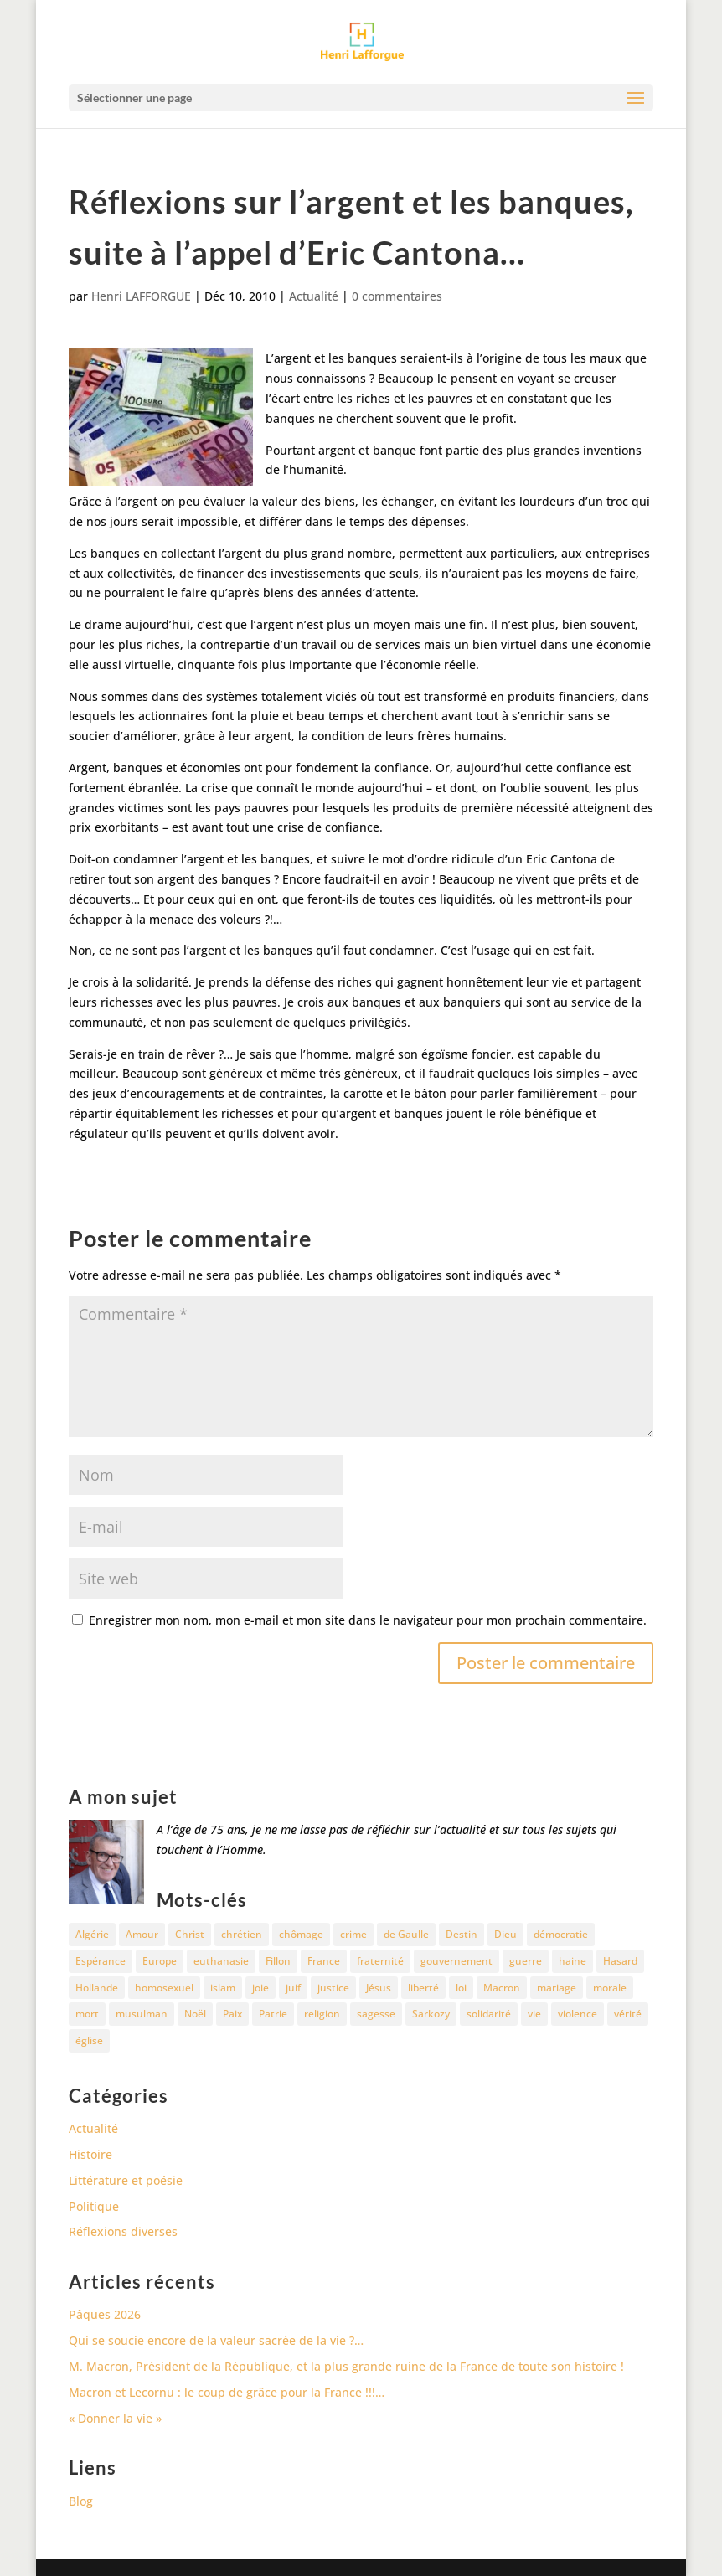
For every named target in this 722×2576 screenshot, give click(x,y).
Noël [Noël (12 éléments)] (195, 2014)
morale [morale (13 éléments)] (610, 1988)
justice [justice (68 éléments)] (333, 1988)
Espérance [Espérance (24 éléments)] (100, 1961)
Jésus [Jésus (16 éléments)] (378, 1988)
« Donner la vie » (115, 2418)
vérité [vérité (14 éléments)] (628, 2014)
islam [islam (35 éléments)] (222, 1988)
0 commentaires (397, 296)
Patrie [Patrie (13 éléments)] (273, 2014)
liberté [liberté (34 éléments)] (423, 1988)
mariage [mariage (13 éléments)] (556, 1988)
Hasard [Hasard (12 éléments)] (620, 1961)
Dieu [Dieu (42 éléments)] (505, 1934)
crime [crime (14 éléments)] (353, 1934)
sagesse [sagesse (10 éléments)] (376, 2014)
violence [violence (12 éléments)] (577, 2014)
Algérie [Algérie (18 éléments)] (92, 1934)
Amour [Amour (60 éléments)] (142, 1934)
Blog (81, 2501)
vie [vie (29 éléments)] (534, 2014)
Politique (94, 2206)
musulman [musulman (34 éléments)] (142, 2014)
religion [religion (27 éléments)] (322, 2014)
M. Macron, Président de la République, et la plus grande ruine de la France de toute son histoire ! (346, 2366)
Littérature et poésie (126, 2180)
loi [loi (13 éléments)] (461, 1988)
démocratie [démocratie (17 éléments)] (561, 1934)
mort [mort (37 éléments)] (87, 2014)
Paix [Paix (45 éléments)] (232, 2014)
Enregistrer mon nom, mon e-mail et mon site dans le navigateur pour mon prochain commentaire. (368, 1620)
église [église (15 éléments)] (89, 2040)
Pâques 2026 (105, 2314)
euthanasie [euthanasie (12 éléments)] (221, 1961)
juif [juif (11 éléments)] (293, 1988)
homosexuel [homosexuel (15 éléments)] (164, 1988)
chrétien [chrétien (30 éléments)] (241, 1934)
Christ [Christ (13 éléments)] (189, 1934)
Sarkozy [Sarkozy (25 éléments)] (431, 2014)
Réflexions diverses (123, 2231)
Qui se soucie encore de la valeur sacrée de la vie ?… (216, 2340)
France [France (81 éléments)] (323, 1961)
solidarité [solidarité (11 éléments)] (489, 2014)
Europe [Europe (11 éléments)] (159, 1961)
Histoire (90, 2154)
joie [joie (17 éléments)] (260, 1988)
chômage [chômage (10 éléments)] (301, 1934)
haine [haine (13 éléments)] (572, 1961)
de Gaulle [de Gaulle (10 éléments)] (406, 1934)
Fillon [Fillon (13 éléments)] (278, 1961)
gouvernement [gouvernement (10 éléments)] (456, 1961)
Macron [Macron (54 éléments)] (501, 1988)
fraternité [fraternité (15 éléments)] (380, 1961)
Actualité (313, 296)
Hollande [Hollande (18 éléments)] (96, 1988)
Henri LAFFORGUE (141, 296)
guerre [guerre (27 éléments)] (525, 1961)
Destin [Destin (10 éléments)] (461, 1934)
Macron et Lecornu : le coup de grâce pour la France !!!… (226, 2392)
